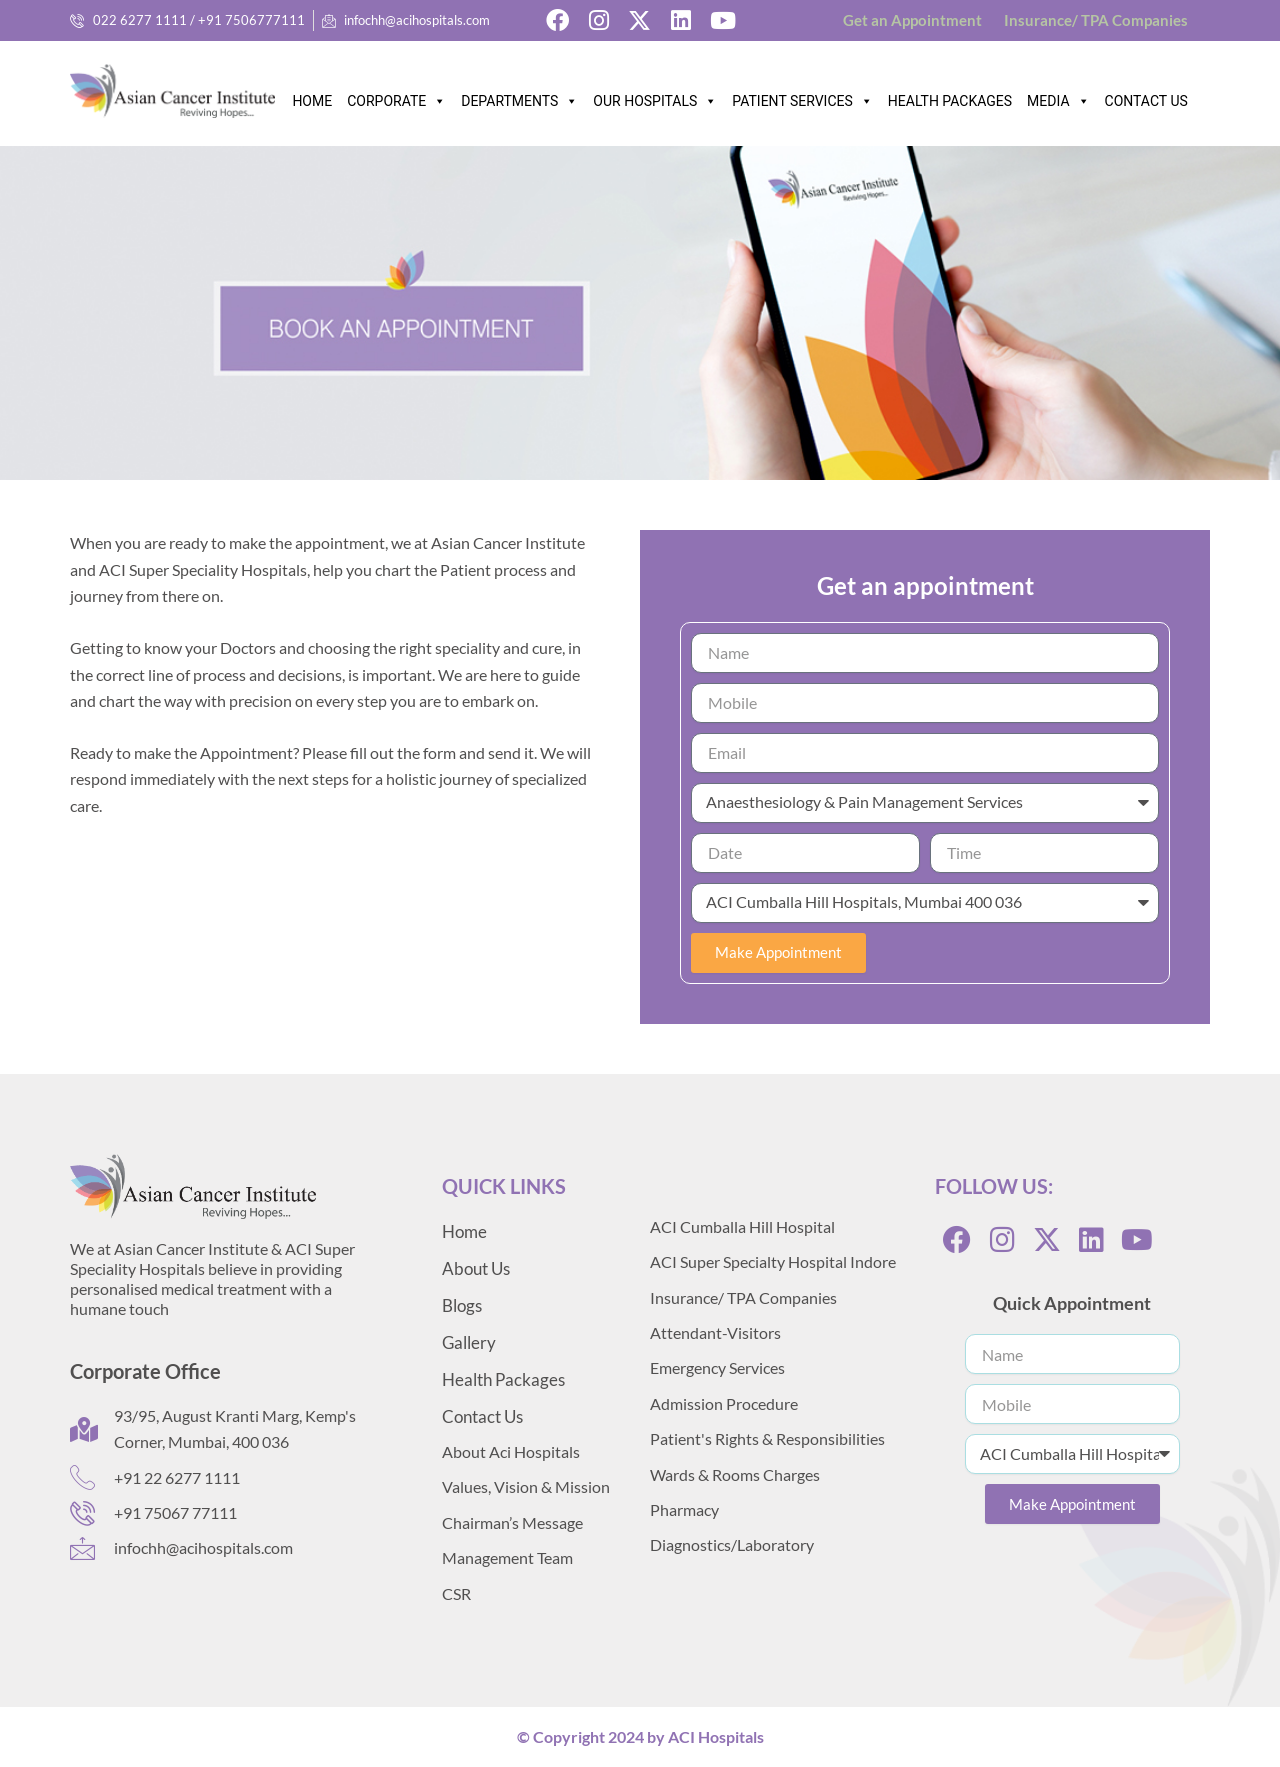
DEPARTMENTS (519, 96)
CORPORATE (396, 96)
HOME (312, 101)
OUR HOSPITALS (655, 96)
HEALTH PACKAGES (950, 101)
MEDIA (1058, 96)
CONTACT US (1146, 101)
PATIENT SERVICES (802, 96)
